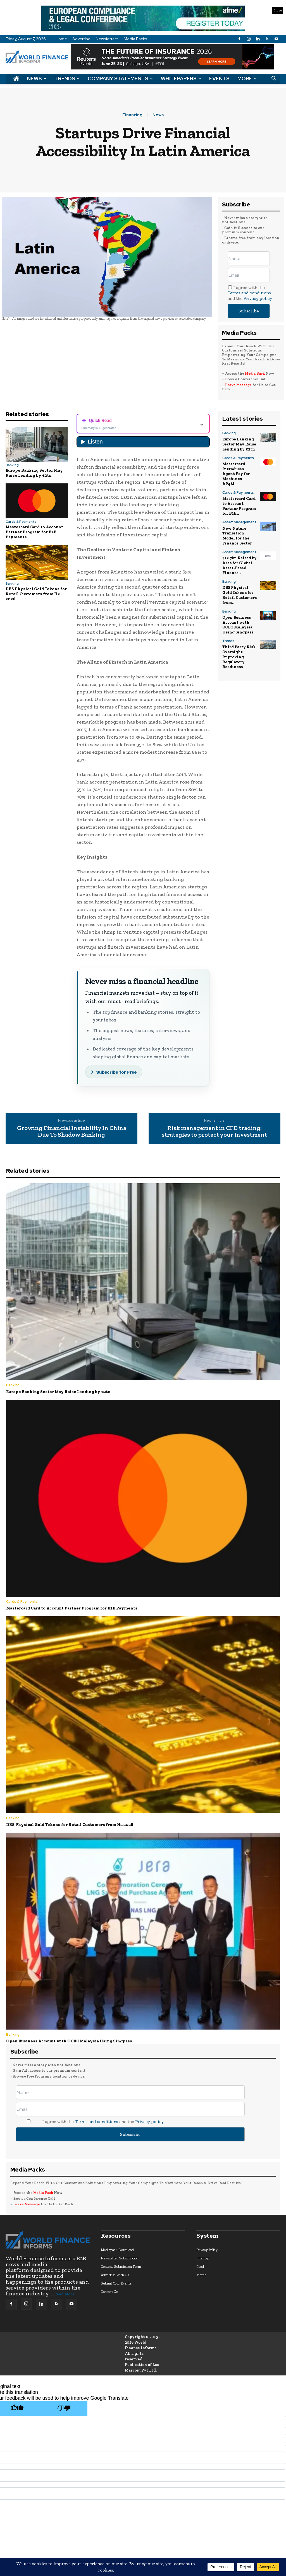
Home (61, 38)
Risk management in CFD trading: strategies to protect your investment (214, 1131)
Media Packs (135, 38)
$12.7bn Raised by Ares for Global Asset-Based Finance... (239, 560)
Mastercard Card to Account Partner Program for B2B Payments (34, 531)
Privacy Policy (207, 2249)
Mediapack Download (117, 2249)
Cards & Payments (21, 521)
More (247, 78)
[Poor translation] (63, 2408)
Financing (132, 115)
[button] (273, 78)
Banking (12, 465)
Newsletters (107, 38)
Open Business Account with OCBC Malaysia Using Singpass (237, 617)
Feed (200, 2266)
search (201, 2274)
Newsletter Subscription (120, 2257)
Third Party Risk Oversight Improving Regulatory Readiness (238, 647)
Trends (67, 78)
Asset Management (238, 519)
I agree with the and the (250, 293)
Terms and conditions (249, 292)
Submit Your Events (116, 2283)
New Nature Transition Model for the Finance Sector (239, 531)
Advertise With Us (115, 2274)
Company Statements (120, 78)
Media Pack (255, 373)
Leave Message (238, 385)
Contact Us (109, 2291)
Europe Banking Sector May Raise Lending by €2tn (34, 473)
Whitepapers (181, 78)
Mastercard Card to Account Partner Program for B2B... (239, 502)
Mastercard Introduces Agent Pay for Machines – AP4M (236, 472)
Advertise (81, 38)
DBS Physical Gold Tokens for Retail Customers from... (239, 588)
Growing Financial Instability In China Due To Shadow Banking (71, 1131)
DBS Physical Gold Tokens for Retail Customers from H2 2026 (36, 593)
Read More (64, 2293)
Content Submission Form (121, 2266)
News (36, 78)
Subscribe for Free (116, 1072)
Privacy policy (258, 298)
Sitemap (202, 2257)
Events (219, 78)
